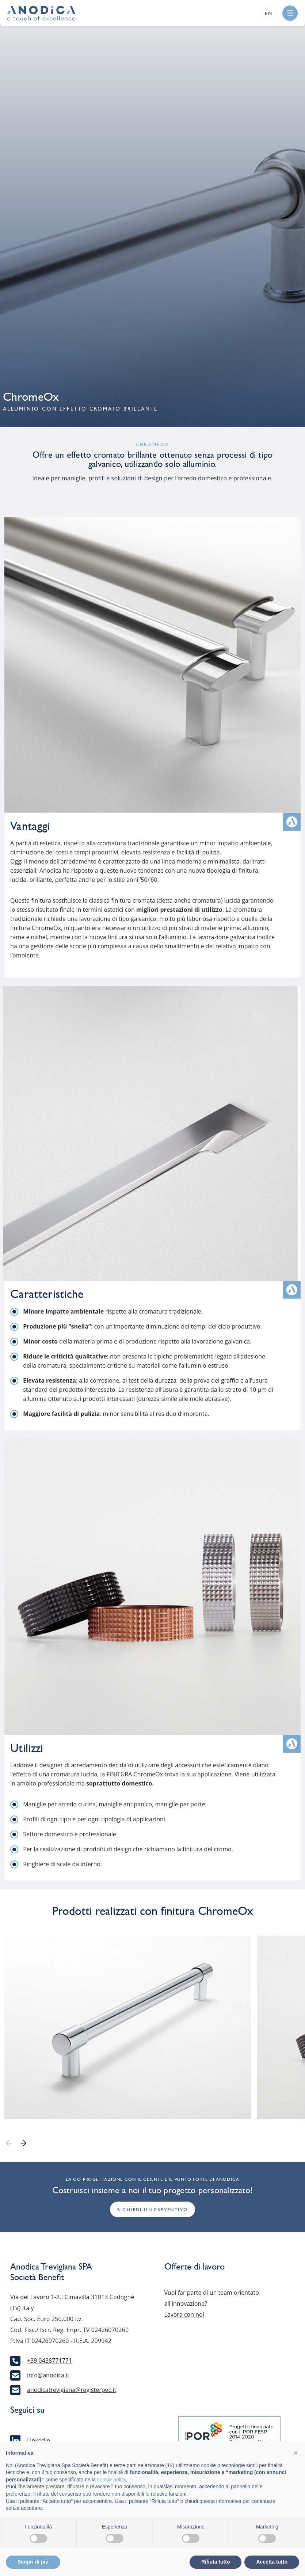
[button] (295, 2453)
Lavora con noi (184, 2314)
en (269, 13)
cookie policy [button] (111, 2479)
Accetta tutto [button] (271, 2562)
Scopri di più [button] (33, 2562)
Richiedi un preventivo (152, 2209)
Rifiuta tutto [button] (215, 2562)
